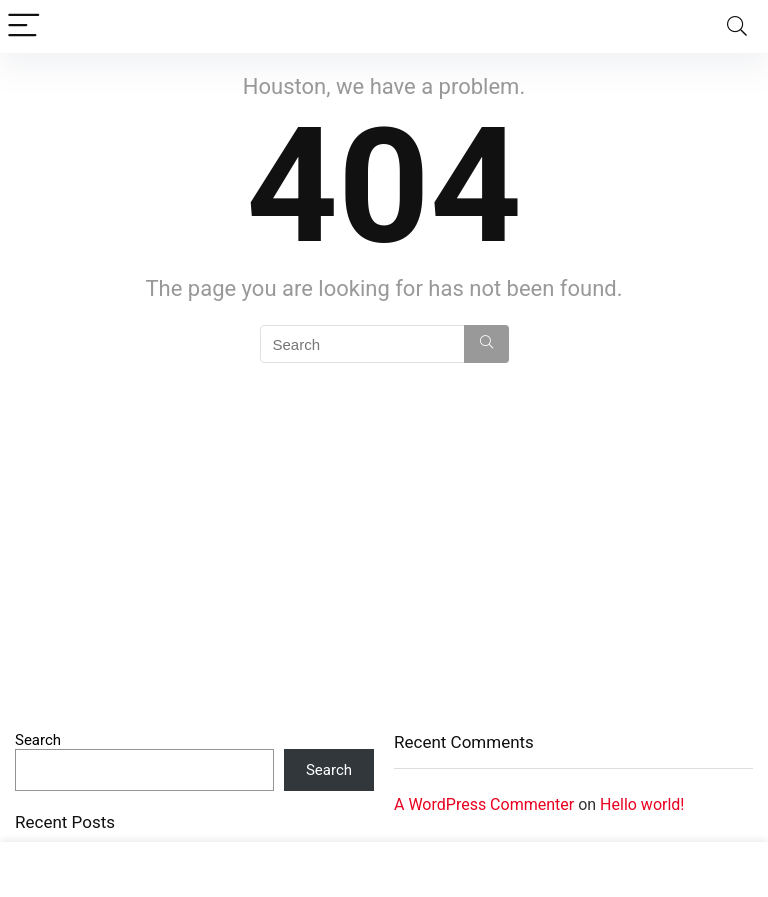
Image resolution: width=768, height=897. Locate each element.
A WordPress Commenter (484, 804)
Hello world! (642, 804)
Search (38, 740)
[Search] (737, 26)
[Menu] (24, 26)
